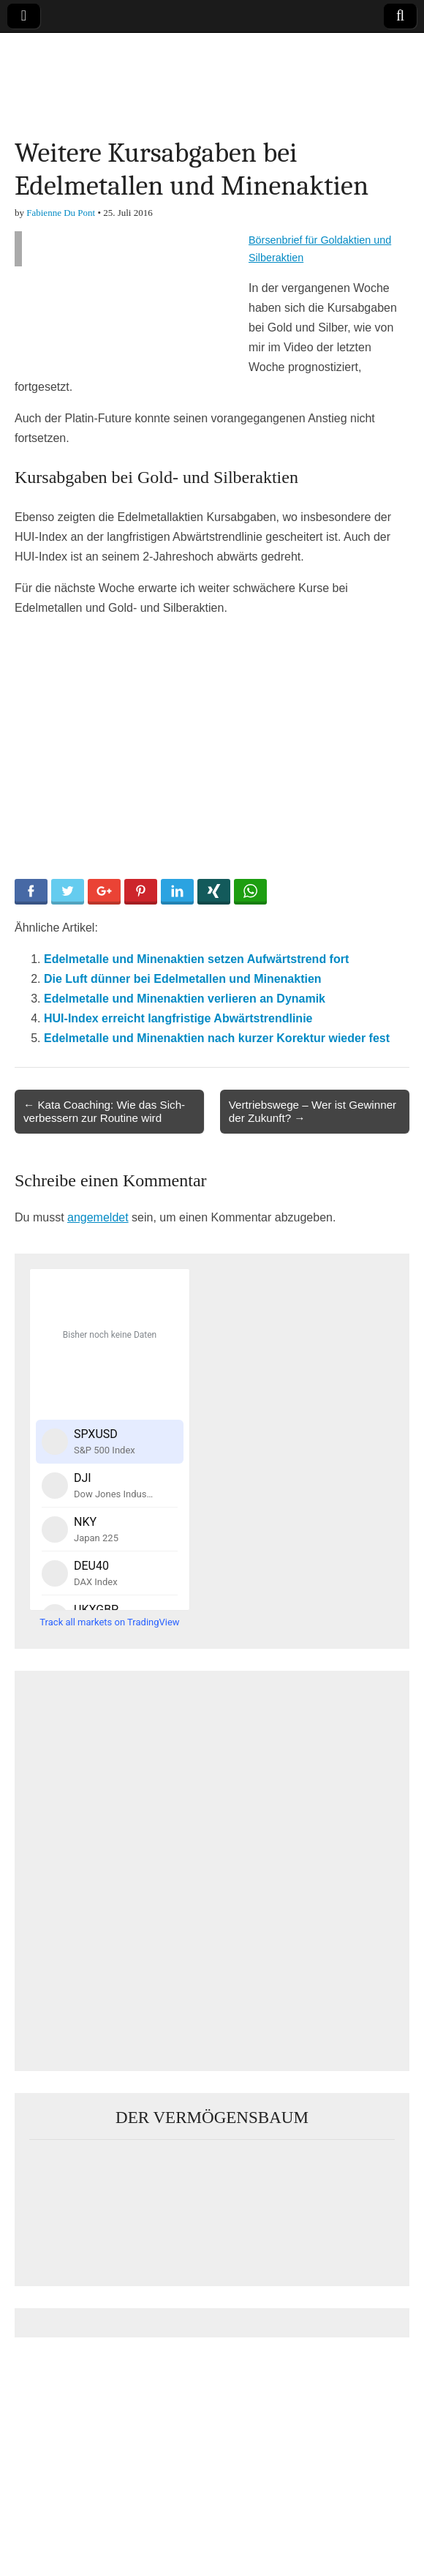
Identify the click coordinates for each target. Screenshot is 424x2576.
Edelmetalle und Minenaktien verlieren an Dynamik (184, 998)
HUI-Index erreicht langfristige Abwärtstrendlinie (178, 1018)
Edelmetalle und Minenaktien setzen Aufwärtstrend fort (196, 959)
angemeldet (98, 1217)
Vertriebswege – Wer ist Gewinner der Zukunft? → (312, 1111)
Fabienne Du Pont (60, 212)
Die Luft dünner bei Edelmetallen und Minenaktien (183, 979)
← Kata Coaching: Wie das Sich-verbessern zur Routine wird (104, 1111)
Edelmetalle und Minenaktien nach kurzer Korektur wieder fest (217, 1038)
